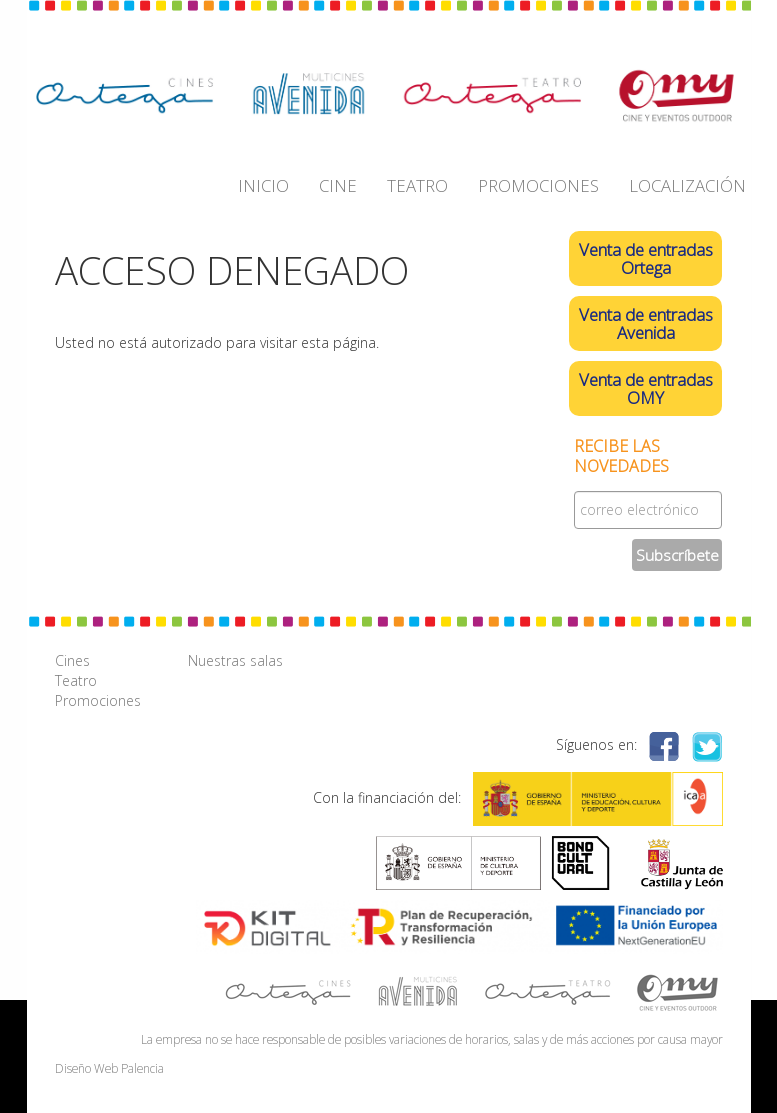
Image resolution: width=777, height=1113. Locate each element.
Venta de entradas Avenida (646, 323)
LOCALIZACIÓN (687, 185)
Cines (72, 660)
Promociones (98, 700)
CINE (338, 185)
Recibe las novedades (621, 456)
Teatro (76, 680)
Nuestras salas (235, 660)
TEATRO (417, 185)
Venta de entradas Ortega (646, 258)
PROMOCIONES (538, 185)
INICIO (263, 185)
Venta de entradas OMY (646, 388)
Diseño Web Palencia (109, 1068)
